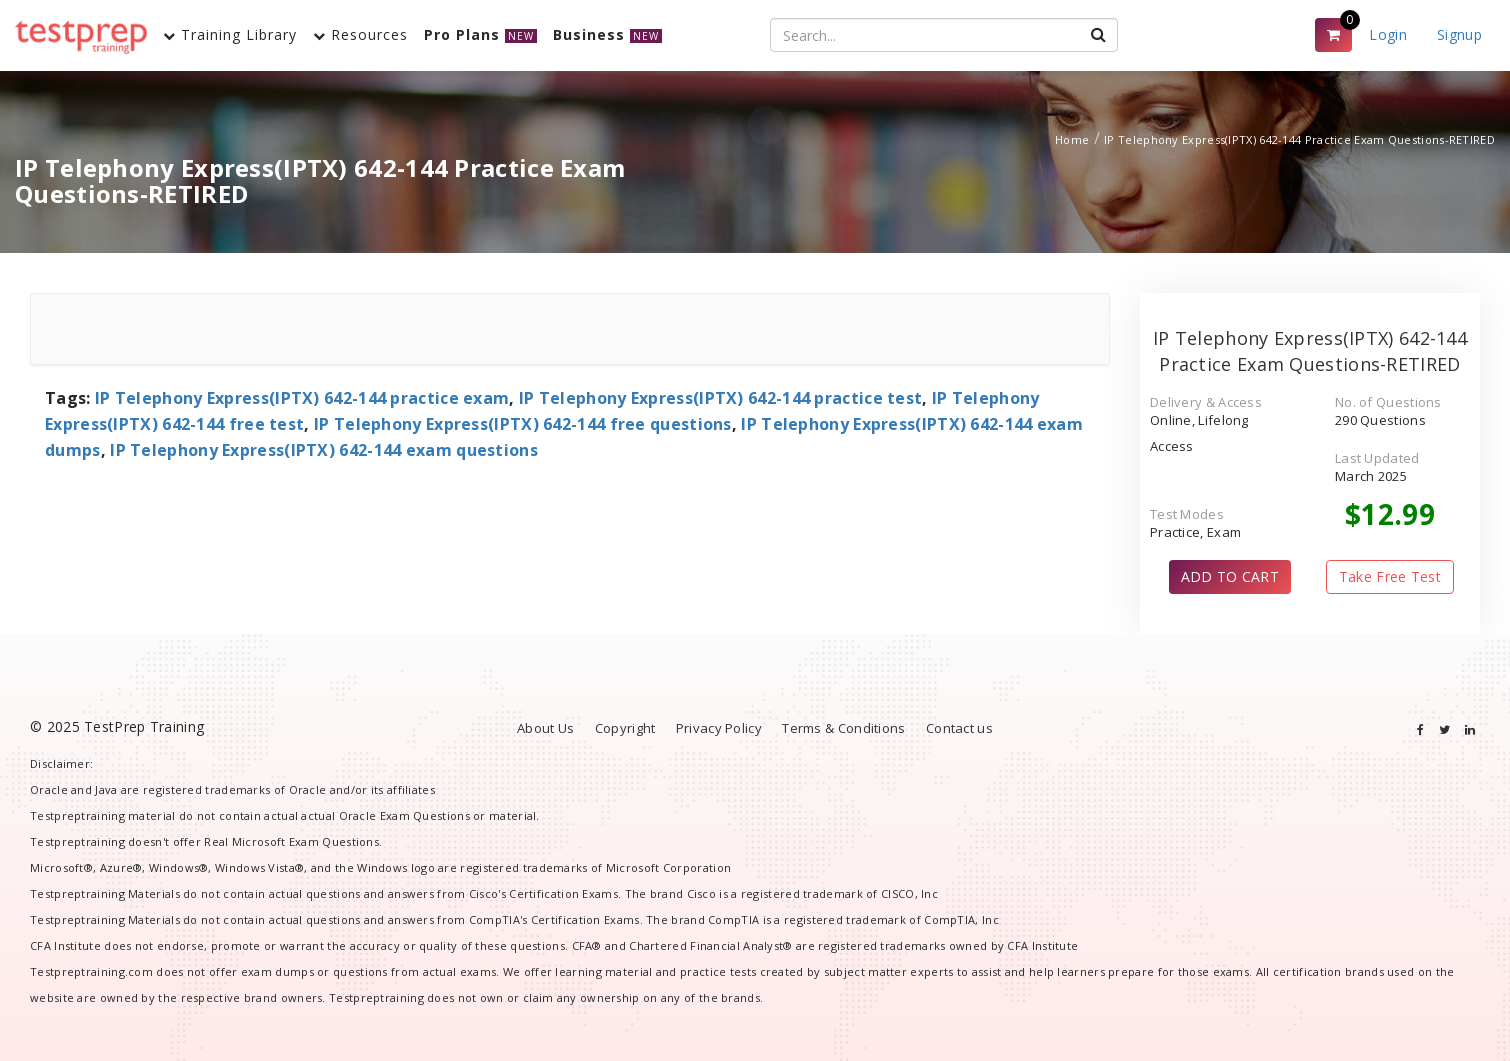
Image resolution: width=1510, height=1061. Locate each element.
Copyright (625, 728)
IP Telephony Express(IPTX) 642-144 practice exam (302, 398)
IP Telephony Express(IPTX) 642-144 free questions (523, 424)
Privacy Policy (719, 728)
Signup (1459, 34)
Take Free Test (1390, 576)
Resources (360, 34)
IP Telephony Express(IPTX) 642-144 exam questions (324, 450)
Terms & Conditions (843, 728)
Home (1072, 139)
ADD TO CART (1230, 576)
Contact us (959, 728)
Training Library (230, 34)
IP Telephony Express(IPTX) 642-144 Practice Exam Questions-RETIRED (1299, 139)
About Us (545, 728)
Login (1388, 34)
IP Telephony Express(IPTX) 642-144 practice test (720, 398)
